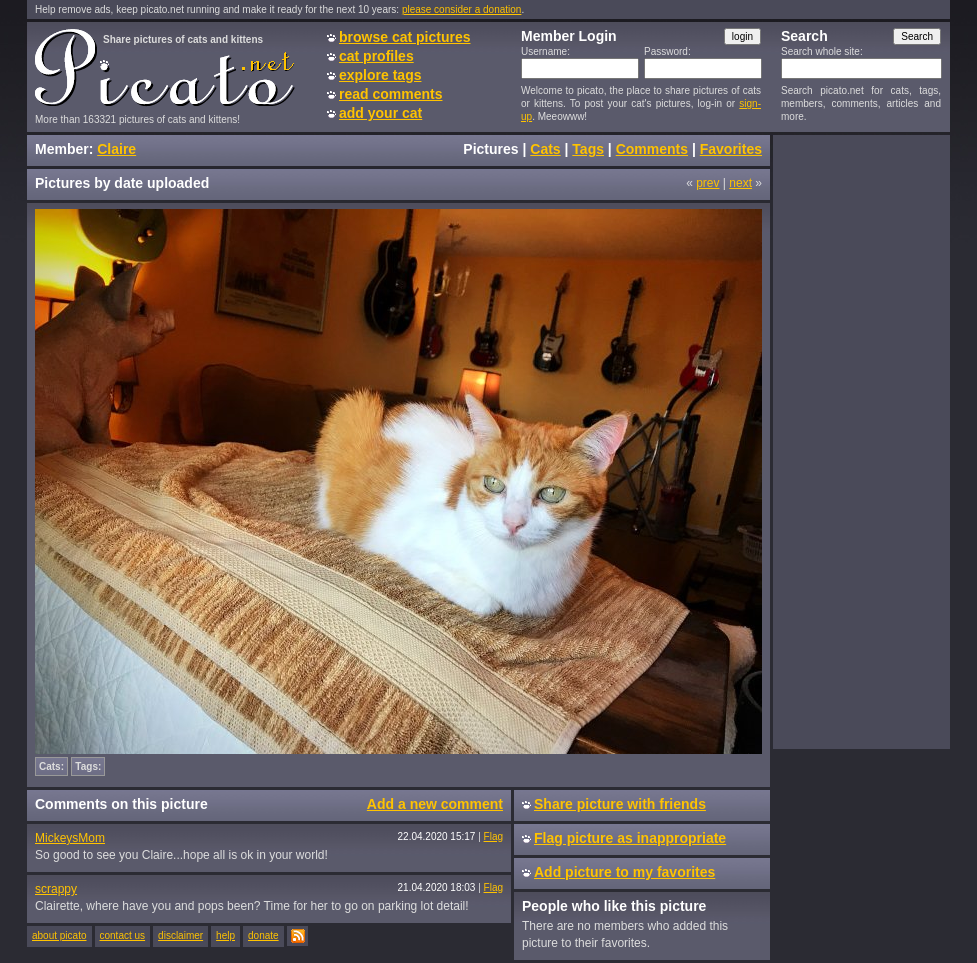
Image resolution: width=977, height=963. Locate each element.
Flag (493, 836)
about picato (59, 935)
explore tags (380, 75)
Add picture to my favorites (624, 872)
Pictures (490, 149)
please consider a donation (462, 9)
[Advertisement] (861, 441)
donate (263, 935)
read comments (390, 94)
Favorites (731, 149)
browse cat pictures (405, 37)
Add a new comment (435, 804)
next (740, 183)
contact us (123, 935)
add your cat (380, 113)
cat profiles (376, 56)
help (225, 935)
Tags (588, 149)
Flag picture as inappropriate (630, 838)
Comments (652, 149)
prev (707, 183)
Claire (116, 149)
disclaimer (180, 935)
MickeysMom (70, 838)
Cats (545, 149)
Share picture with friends (620, 804)
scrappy (56, 889)
